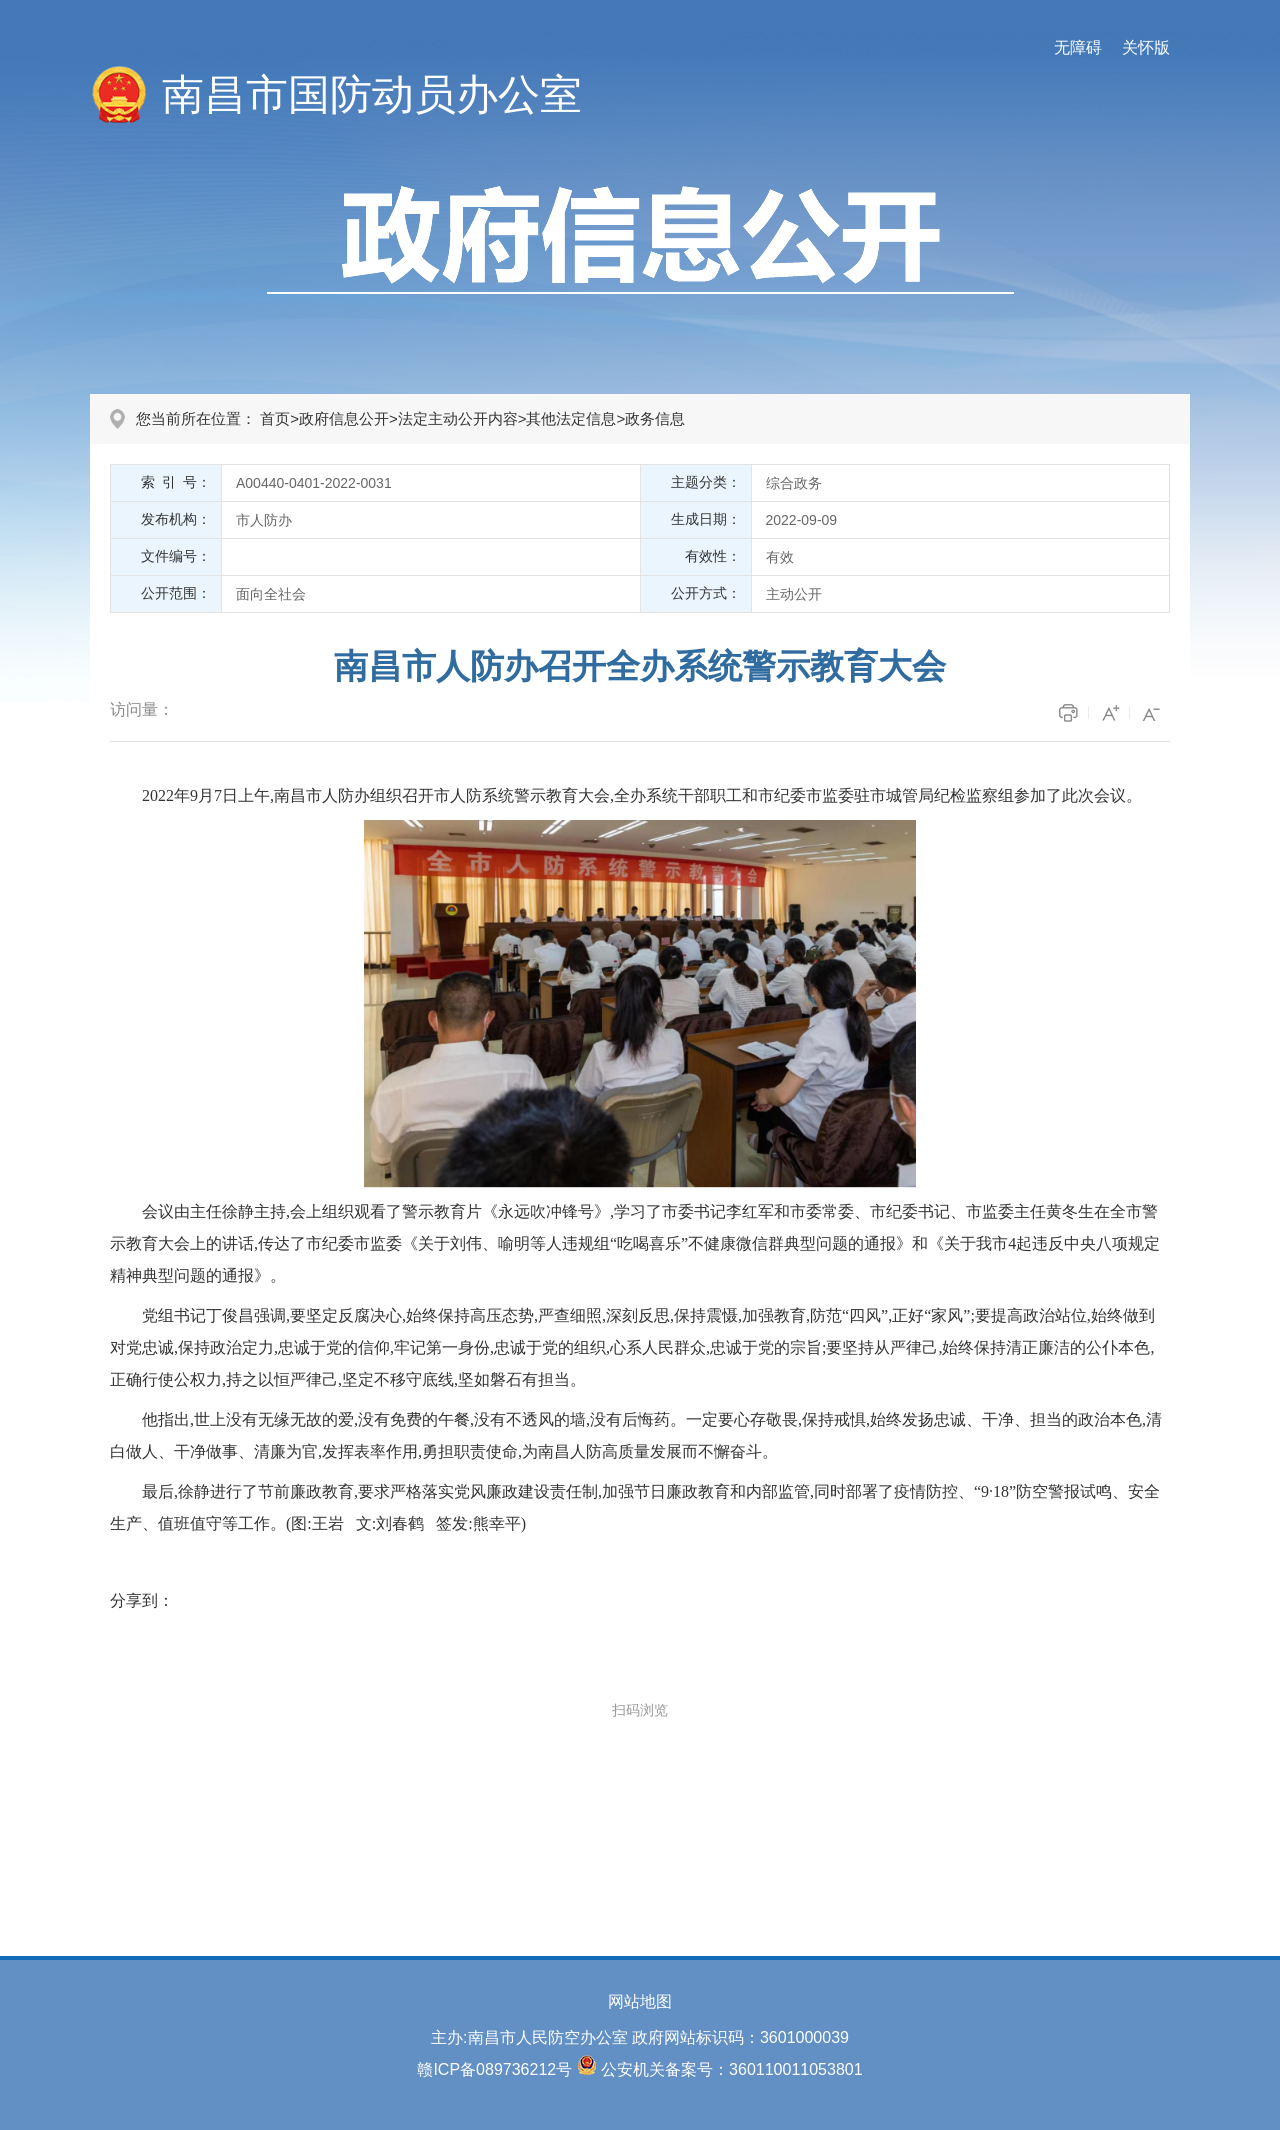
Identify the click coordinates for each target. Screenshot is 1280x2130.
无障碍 (1078, 47)
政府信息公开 (344, 418)
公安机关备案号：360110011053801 (731, 2069)
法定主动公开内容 (458, 418)
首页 (275, 418)
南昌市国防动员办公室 (372, 94)
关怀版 (1146, 47)
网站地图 (640, 2001)
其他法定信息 (571, 418)
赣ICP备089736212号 (494, 2069)
